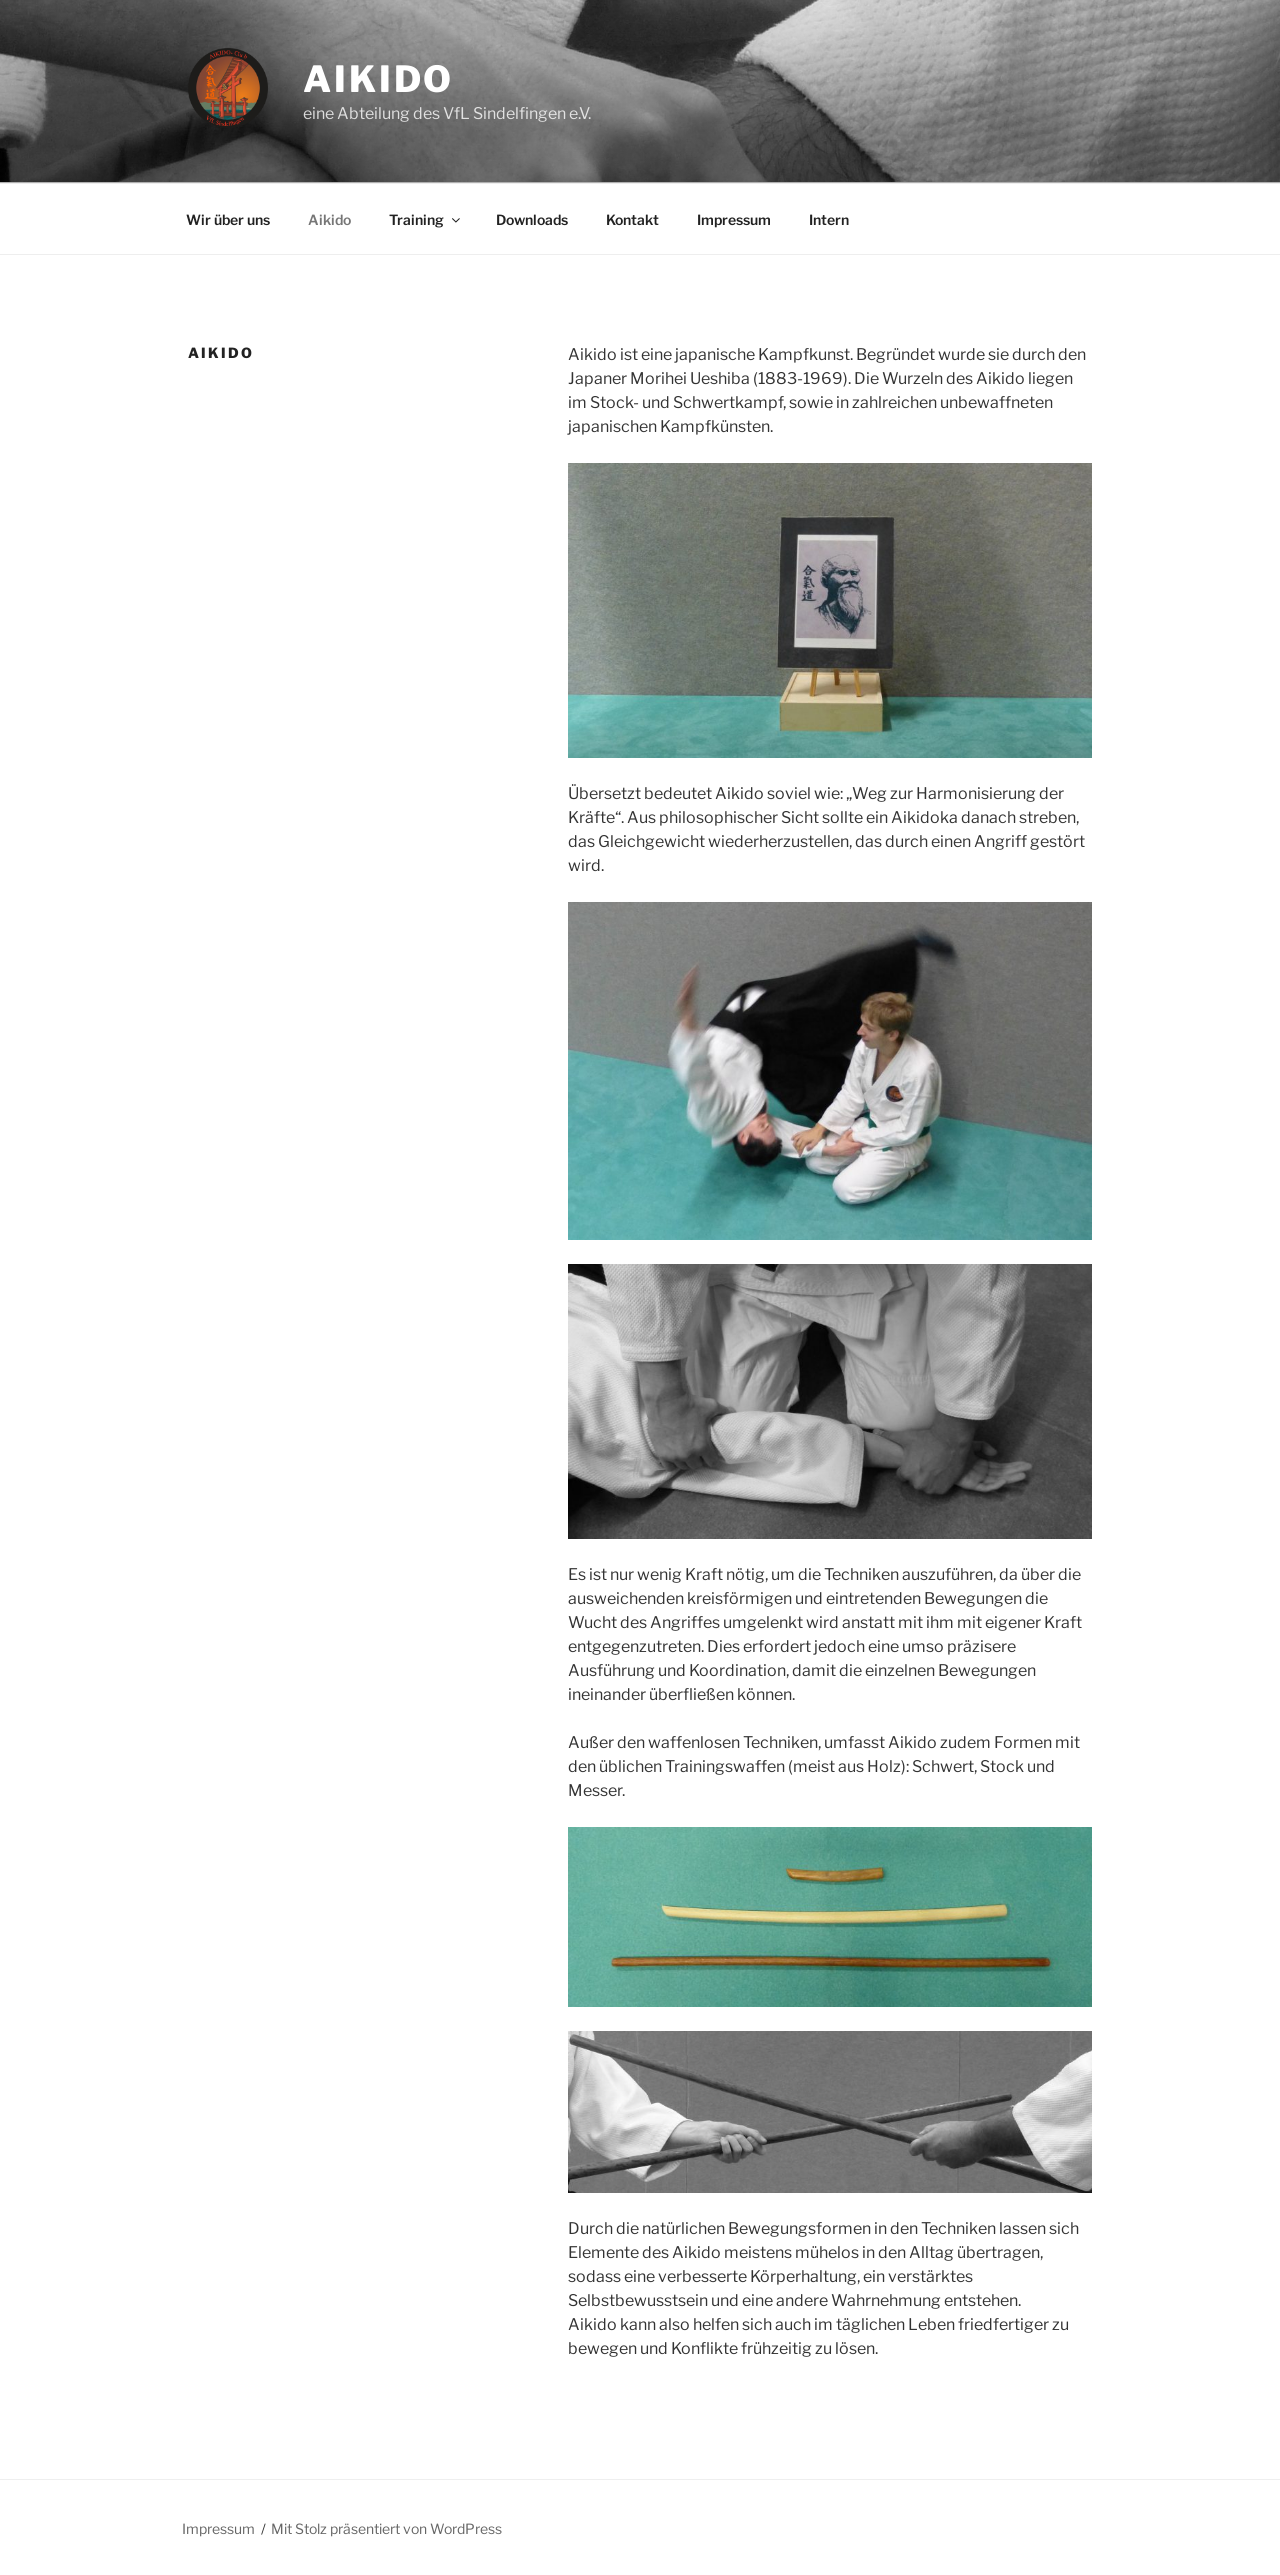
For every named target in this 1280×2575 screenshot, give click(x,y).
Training (426, 219)
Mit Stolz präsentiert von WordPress (386, 2528)
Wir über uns (228, 219)
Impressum (734, 219)
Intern (829, 219)
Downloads (532, 219)
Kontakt (632, 219)
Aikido (378, 79)
